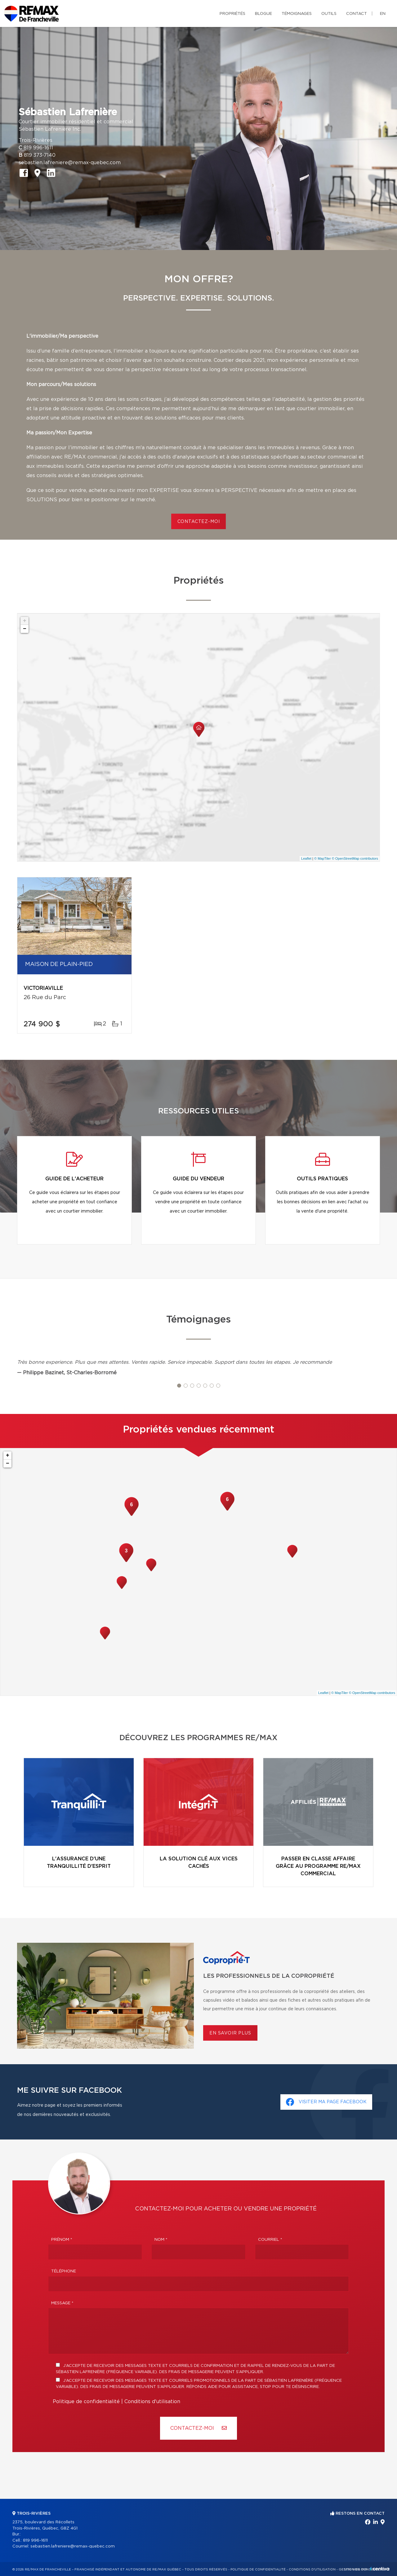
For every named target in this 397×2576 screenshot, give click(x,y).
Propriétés (232, 14)
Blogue (263, 14)
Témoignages (297, 14)
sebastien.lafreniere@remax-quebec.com (70, 162)
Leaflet (306, 858)
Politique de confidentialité (86, 2401)
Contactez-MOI (198, 2428)
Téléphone (63, 2271)
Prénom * (61, 2240)
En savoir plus (230, 2033)
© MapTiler (322, 858)
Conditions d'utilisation (152, 2401)
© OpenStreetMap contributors (355, 858)
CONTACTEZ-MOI (198, 522)
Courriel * (270, 2240)
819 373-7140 (40, 155)
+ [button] (24, 621)
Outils (329, 14)
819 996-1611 (38, 147)
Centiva (380, 2569)
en (383, 14)
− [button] (24, 629)
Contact (356, 14)
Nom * (160, 2240)
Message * (62, 2303)
